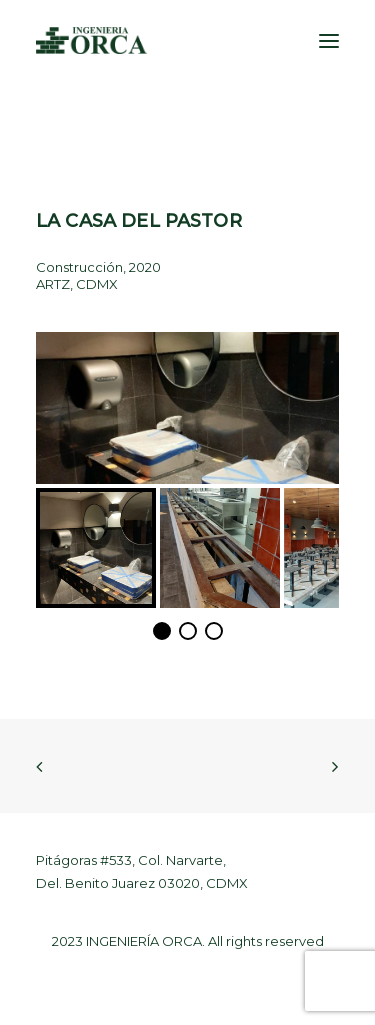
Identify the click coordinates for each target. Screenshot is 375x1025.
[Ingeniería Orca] (91, 40)
